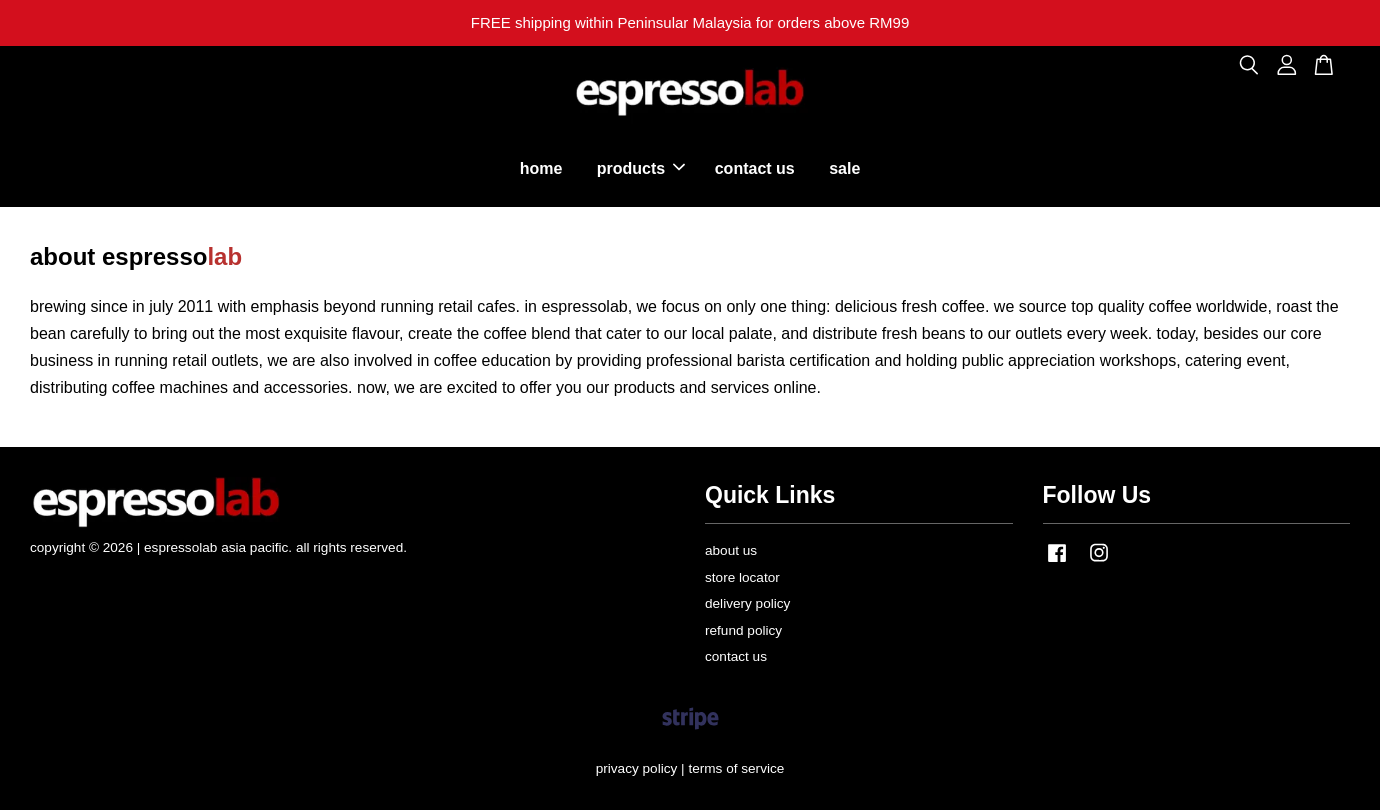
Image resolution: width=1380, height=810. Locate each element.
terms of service (736, 768)
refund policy (743, 630)
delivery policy (747, 603)
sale (844, 168)
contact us (755, 168)
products (641, 168)
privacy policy (637, 768)
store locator (742, 577)
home (541, 168)
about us (731, 550)
